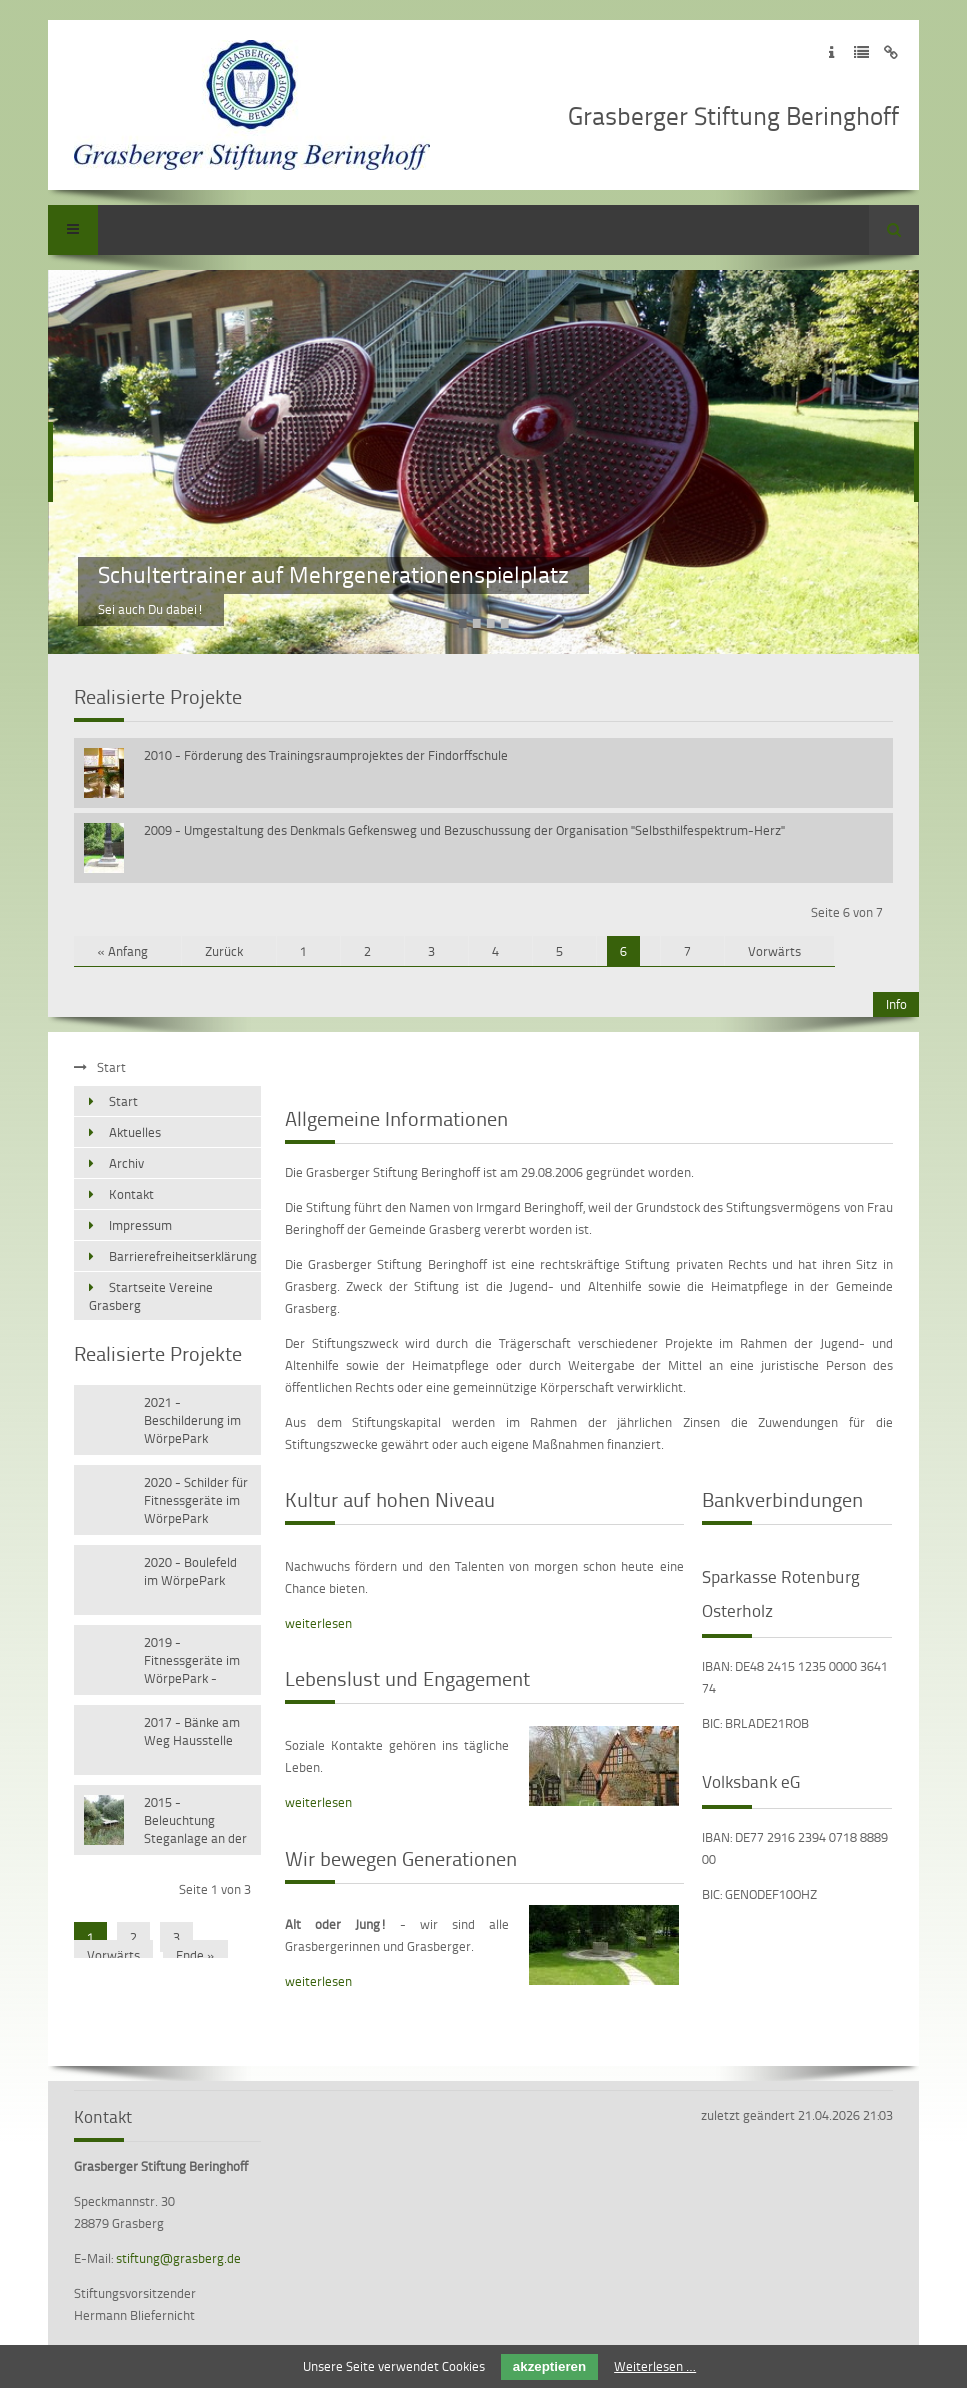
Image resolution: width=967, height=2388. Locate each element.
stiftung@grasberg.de (178, 2258)
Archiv (126, 1163)
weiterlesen (318, 1623)
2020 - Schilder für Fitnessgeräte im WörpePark (196, 1500)
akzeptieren (549, 2366)
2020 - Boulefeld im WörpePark (190, 1571)
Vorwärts (774, 951)
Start (123, 1101)
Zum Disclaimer (891, 52)
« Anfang (122, 951)
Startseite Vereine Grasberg (151, 1296)
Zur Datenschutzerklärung (861, 52)
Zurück (224, 951)
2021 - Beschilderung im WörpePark (192, 1420)
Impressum (140, 1225)
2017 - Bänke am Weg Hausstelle (192, 1731)
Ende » (195, 1955)
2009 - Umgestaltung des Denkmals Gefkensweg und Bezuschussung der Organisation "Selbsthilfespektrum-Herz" (464, 830)
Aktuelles (135, 1132)
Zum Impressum (831, 52)
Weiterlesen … (655, 2366)
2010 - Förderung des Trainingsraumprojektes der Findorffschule (326, 755)
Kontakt (131, 1194)
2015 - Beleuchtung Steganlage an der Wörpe (195, 1822)
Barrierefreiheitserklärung (183, 1256)
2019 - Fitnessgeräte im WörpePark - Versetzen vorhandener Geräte (192, 1662)
